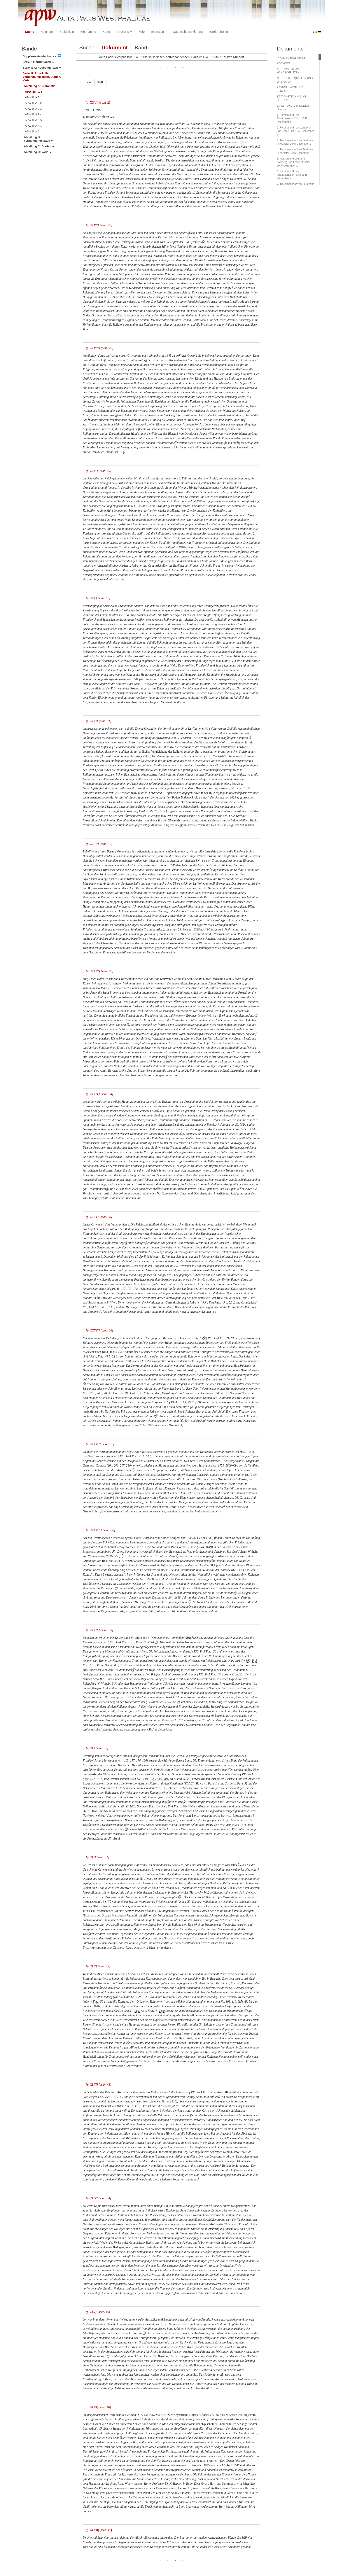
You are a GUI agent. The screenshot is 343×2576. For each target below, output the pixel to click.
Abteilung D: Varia (37, 152)
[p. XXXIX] (93, 1630)
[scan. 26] (105, 102)
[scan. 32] (106, 843)
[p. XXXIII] (93, 971)
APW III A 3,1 (33, 97)
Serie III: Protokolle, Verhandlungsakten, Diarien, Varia (42, 77)
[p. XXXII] (92, 843)
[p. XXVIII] (93, 348)
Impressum (158, 31)
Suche (29, 31)
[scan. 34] (107, 1094)
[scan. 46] (105, 2407)
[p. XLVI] (92, 2407)
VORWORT (283, 63)
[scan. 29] (105, 470)
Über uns (124, 31)
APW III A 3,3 (33, 108)
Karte (106, 31)
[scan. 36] (107, 1330)
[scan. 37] (108, 1444)
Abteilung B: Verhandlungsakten (38, 138)
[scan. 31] (105, 721)
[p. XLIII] (92, 2084)
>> (182, 67)
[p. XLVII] (92, 2530)
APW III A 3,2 (33, 103)
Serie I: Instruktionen (38, 62)
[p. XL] (90, 1748)
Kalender (47, 31)
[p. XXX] (91, 598)
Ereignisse (67, 31)
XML (100, 82)
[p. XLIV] (92, 2198)
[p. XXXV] (92, 1217)
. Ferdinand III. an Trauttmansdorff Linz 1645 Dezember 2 (292, 175)
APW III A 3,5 (33, 120)
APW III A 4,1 (33, 125)
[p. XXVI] (92, 102)
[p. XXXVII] (93, 1444)
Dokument (115, 47)
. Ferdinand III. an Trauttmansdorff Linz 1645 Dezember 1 (292, 118)
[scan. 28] (107, 348)
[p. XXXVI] (93, 1330)
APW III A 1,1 (33, 91)
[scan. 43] (105, 2084)
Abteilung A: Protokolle (39, 86)
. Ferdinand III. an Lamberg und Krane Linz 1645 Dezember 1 (295, 131)
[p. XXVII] (92, 225)
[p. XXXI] (92, 721)
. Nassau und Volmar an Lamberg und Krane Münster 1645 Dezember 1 (293, 162)
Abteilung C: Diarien (39, 146)
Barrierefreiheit (219, 31)
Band (141, 47)
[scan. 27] (106, 225)
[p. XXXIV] (93, 1094)
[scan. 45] (103, 2312)
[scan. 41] (103, 1857)
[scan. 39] (107, 1630)
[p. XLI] (91, 1857)
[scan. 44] (104, 2198)
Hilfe (141, 31)
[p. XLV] (91, 2312)
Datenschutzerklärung (188, 31)
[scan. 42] (104, 1966)
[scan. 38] (109, 1530)
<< (160, 67)
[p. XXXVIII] (94, 1530)
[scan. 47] (106, 2530)
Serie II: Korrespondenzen (42, 67)
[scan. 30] (104, 598)
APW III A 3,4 (33, 114)
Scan (88, 82)
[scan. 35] (106, 1217)
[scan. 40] (102, 1748)
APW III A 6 (32, 131)
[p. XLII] (91, 1966)
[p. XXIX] (92, 470)
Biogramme (88, 31)
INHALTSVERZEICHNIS (291, 57)
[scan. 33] (107, 971)
